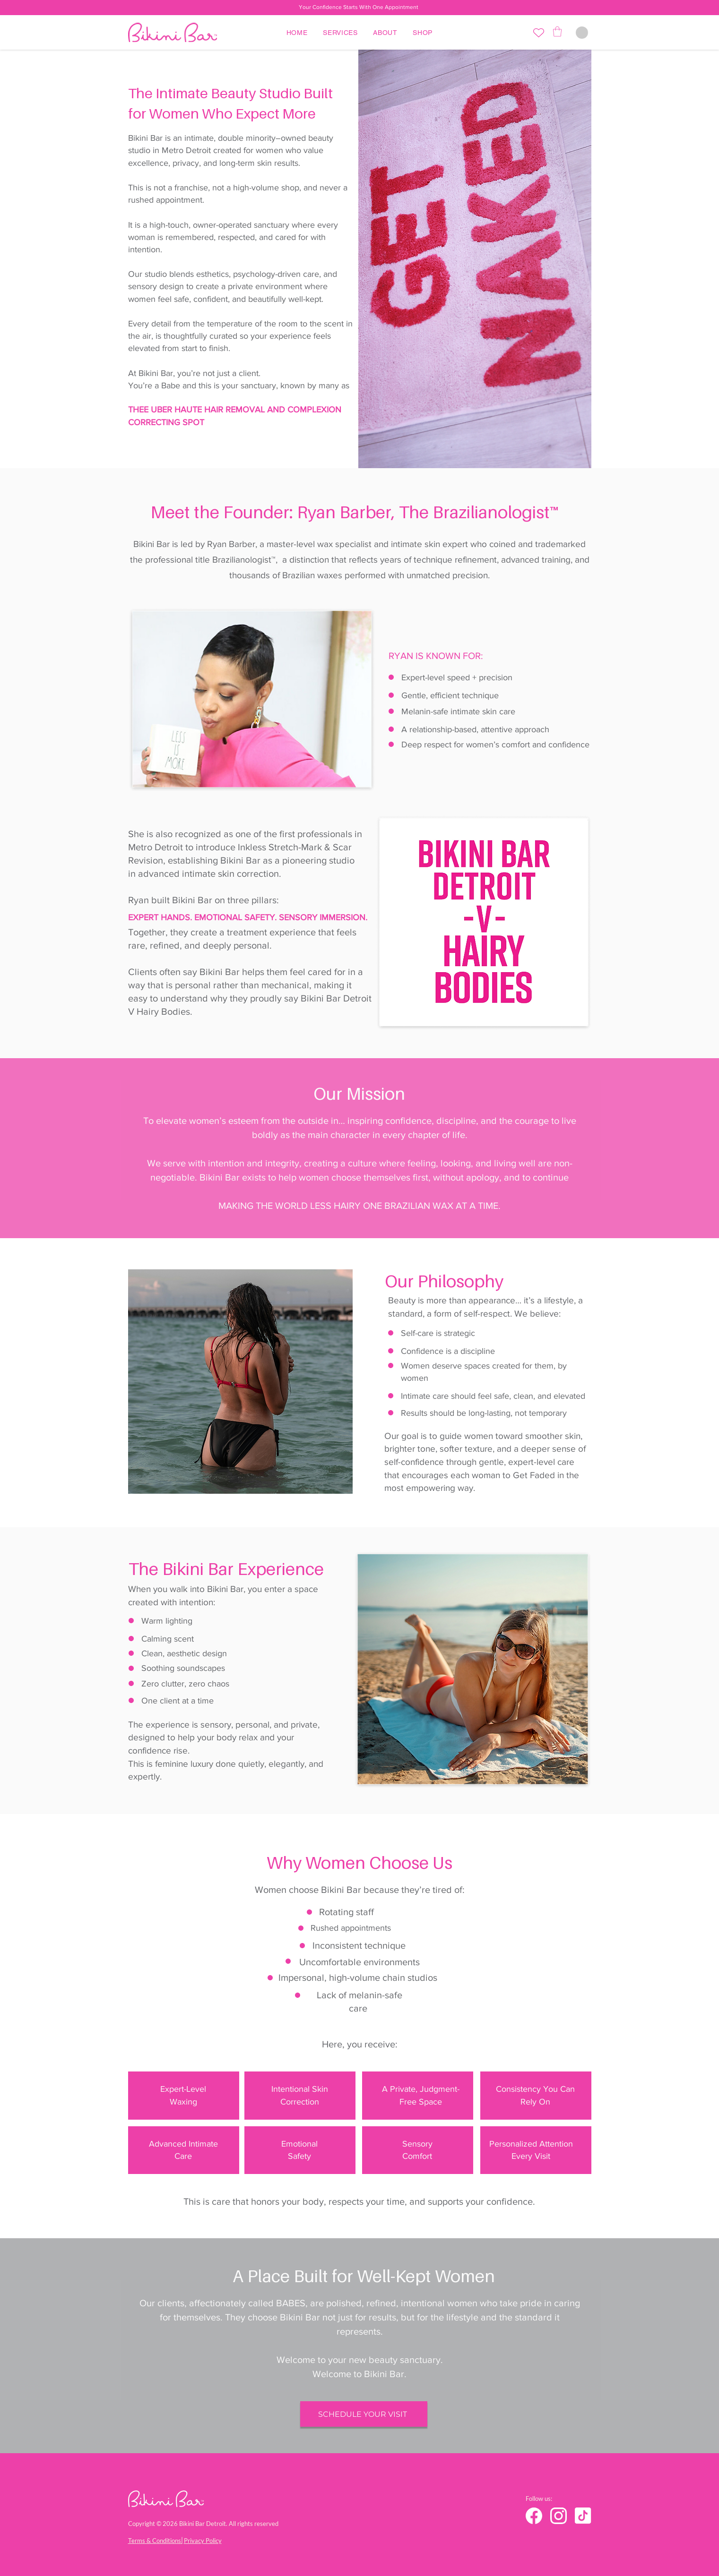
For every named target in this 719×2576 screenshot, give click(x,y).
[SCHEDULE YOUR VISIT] (363, 2414)
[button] (557, 31)
